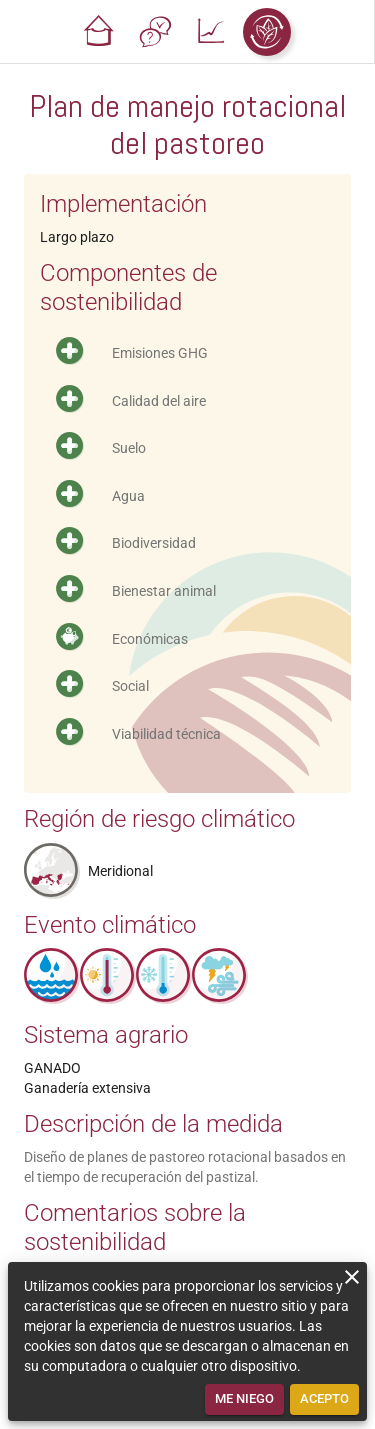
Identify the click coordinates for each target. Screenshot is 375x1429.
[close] (352, 1277)
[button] (99, 32)
